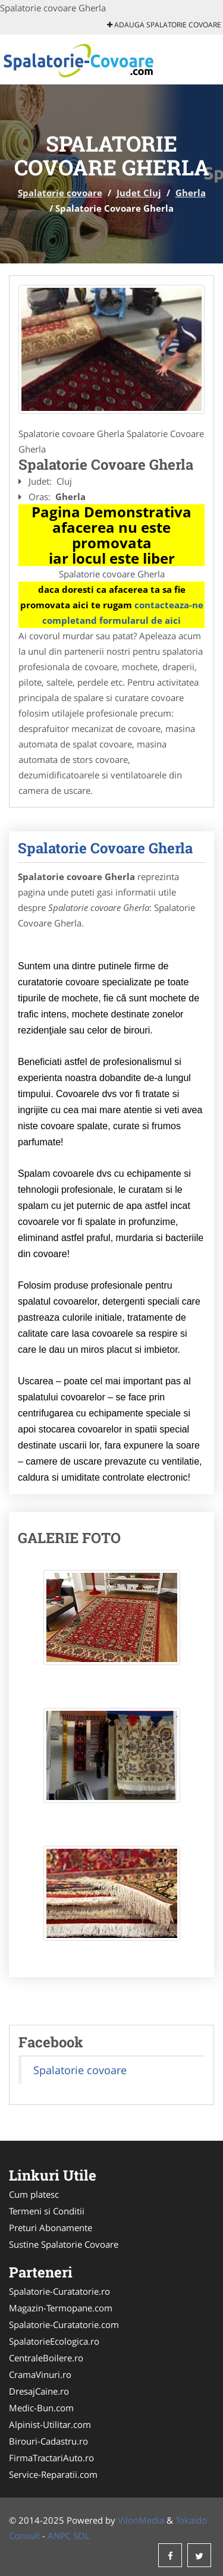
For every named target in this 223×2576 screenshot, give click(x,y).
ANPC (59, 2536)
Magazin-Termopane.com (60, 2307)
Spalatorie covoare (60, 193)
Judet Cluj (139, 193)
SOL (81, 2536)
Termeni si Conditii (46, 2211)
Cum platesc (34, 2194)
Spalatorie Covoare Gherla (105, 847)
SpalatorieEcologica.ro (54, 2341)
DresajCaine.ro (39, 2391)
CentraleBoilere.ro (46, 2357)
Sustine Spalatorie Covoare (63, 2244)
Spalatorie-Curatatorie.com (64, 2324)
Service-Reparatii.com (53, 2474)
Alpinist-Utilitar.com (50, 2424)
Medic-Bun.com (41, 2407)
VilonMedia (141, 2520)
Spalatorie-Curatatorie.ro (59, 2291)
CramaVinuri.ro (40, 2374)
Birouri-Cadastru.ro (48, 2441)
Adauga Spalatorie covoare (164, 25)
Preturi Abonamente (50, 2227)
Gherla (190, 193)
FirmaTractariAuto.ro (51, 2457)
